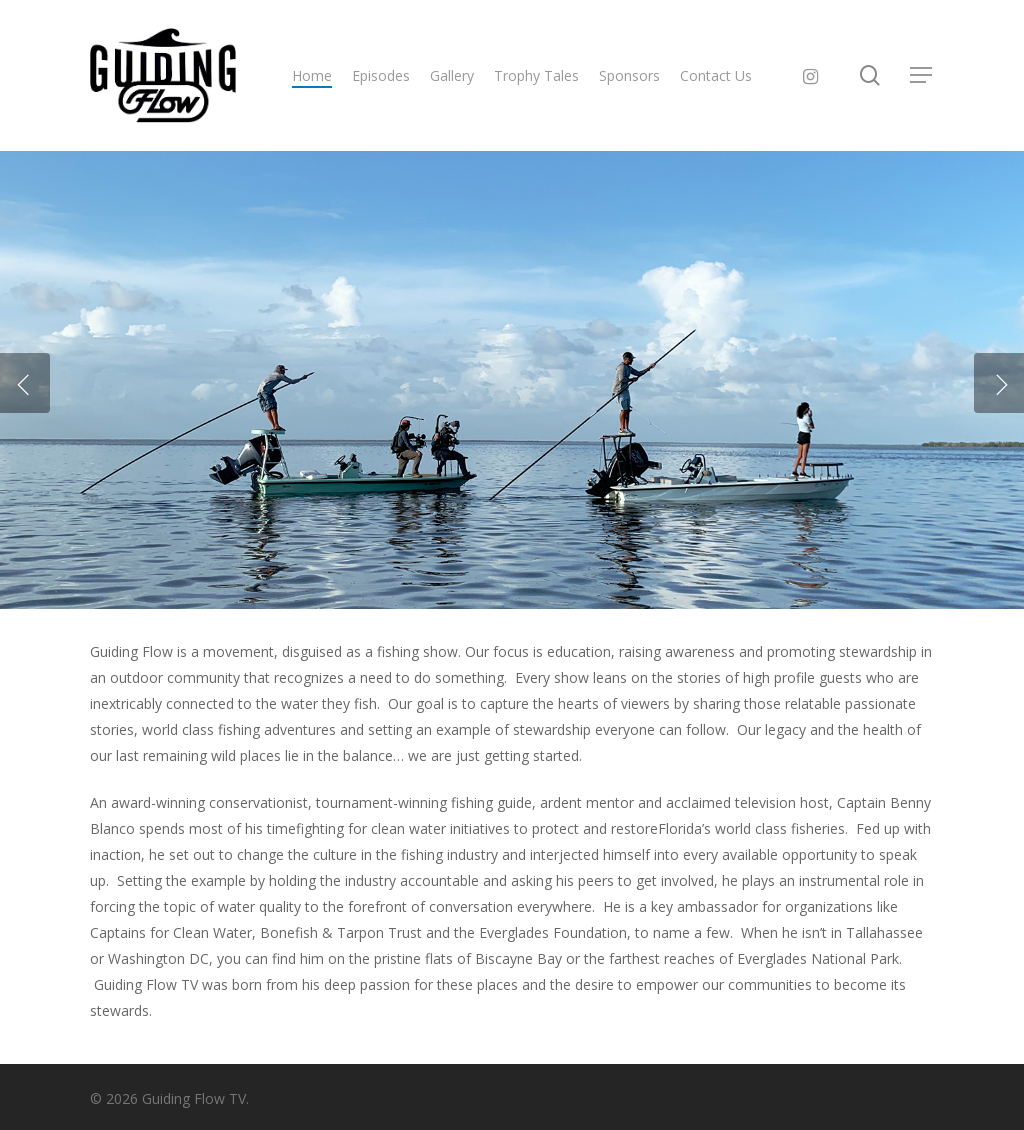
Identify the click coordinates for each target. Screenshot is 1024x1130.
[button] (922, 75)
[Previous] (25, 383)
